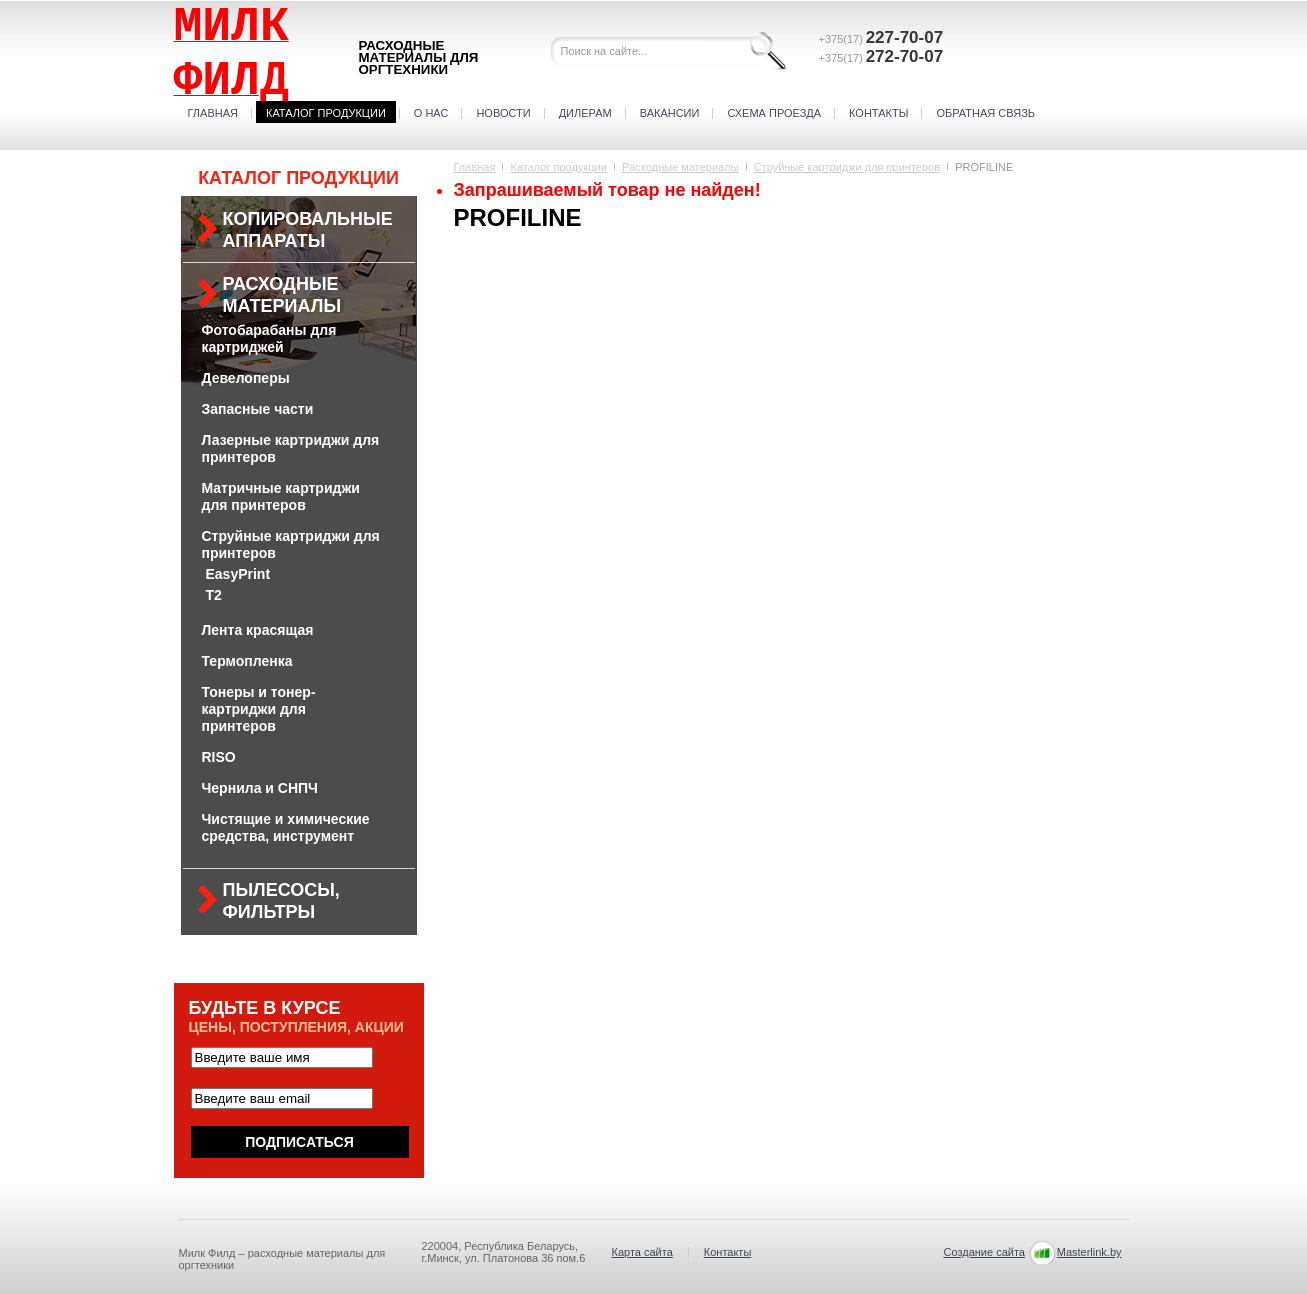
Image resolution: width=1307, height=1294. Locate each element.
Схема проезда (774, 113)
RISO (219, 757)
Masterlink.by (1089, 1252)
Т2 (214, 595)
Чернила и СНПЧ (260, 788)
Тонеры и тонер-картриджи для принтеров (259, 709)
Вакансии (670, 113)
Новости (503, 113)
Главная (213, 113)
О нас (431, 113)
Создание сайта (984, 1252)
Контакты (878, 113)
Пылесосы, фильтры (281, 901)
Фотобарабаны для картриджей (269, 338)
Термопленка (247, 661)
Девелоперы (246, 378)
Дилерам (585, 113)
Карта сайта (642, 1252)
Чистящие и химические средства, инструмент (286, 827)
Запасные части (258, 409)
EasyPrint (238, 574)
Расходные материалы (282, 295)
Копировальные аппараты (308, 230)
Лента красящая (258, 630)
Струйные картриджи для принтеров (847, 167)
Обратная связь (985, 113)
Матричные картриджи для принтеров (281, 496)
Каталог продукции (326, 113)
